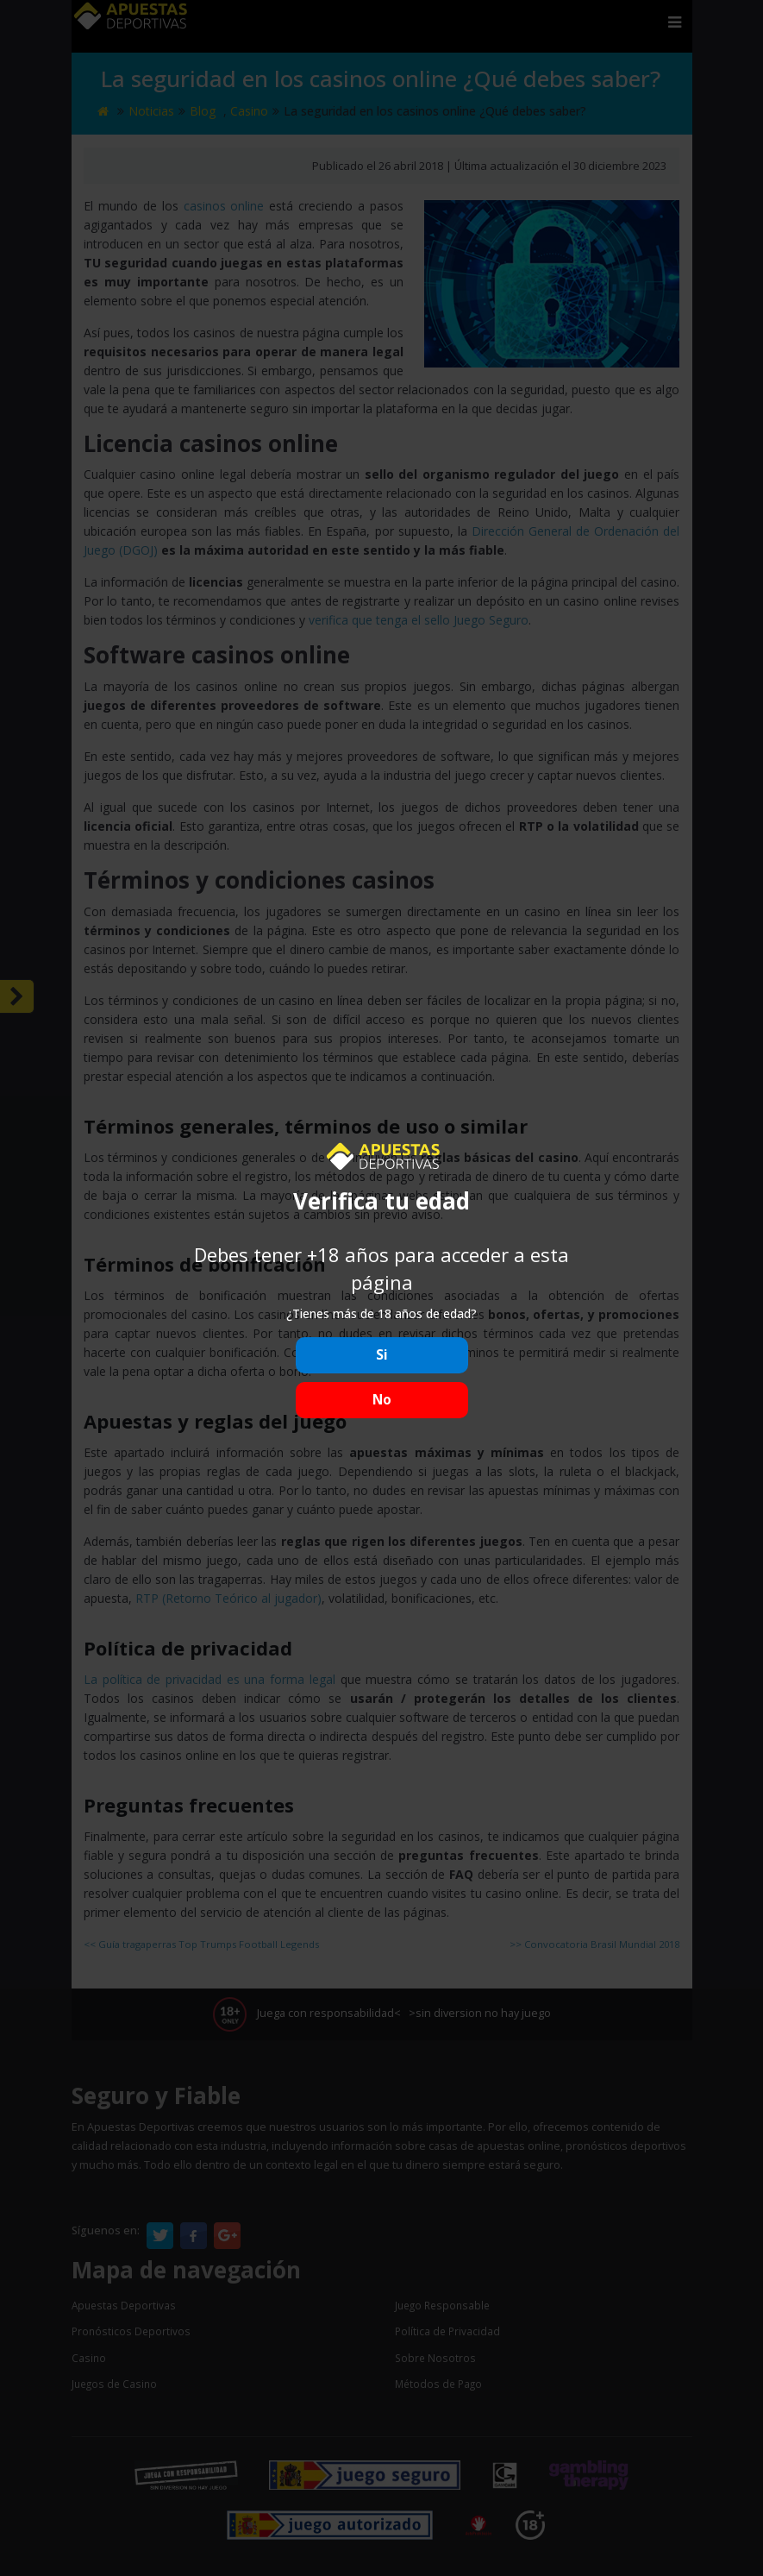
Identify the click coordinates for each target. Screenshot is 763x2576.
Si (382, 1355)
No (381, 1400)
